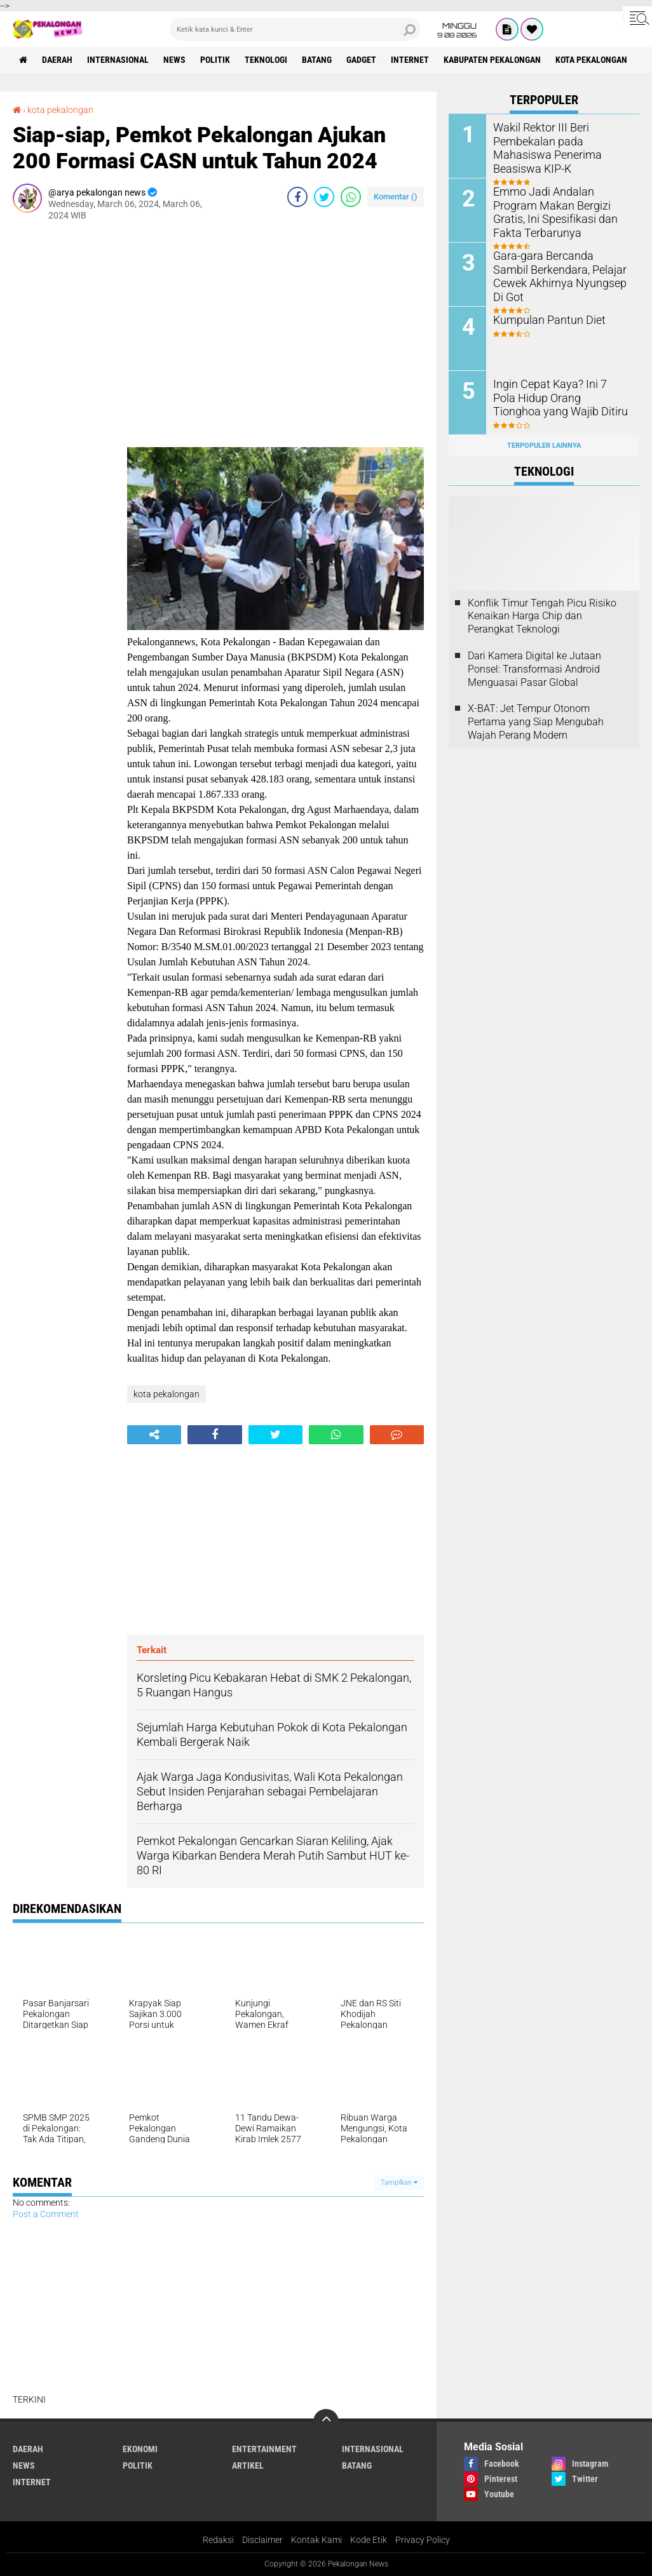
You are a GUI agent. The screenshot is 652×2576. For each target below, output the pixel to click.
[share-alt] (154, 1434)
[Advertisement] (63, 421)
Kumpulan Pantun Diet (543, 319)
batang (317, 60)
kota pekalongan (591, 60)
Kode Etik (368, 2540)
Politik (215, 60)
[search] (295, 29)
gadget (361, 60)
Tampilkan (399, 2182)
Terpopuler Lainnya (544, 445)
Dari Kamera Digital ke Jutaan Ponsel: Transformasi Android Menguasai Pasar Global (534, 669)
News (174, 60)
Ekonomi (140, 2449)
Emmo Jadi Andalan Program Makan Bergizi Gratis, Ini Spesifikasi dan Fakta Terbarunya (559, 210)
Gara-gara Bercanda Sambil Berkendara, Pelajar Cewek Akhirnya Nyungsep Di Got (555, 268)
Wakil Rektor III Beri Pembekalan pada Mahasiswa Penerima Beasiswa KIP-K (561, 140)
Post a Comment (46, 2214)
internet (410, 60)
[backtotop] (326, 2421)
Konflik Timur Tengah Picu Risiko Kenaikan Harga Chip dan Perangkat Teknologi (542, 616)
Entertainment (264, 2449)
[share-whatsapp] (351, 197)
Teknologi (266, 60)
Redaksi (218, 2540)
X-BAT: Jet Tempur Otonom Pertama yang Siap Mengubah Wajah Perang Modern (536, 721)
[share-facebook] (297, 197)
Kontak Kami (316, 2540)
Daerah (57, 60)
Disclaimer (262, 2540)
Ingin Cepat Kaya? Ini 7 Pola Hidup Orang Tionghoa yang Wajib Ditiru (556, 396)
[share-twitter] (324, 197)
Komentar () (396, 196)
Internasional (118, 60)
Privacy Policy (422, 2540)
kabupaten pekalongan (492, 60)
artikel (248, 2465)
